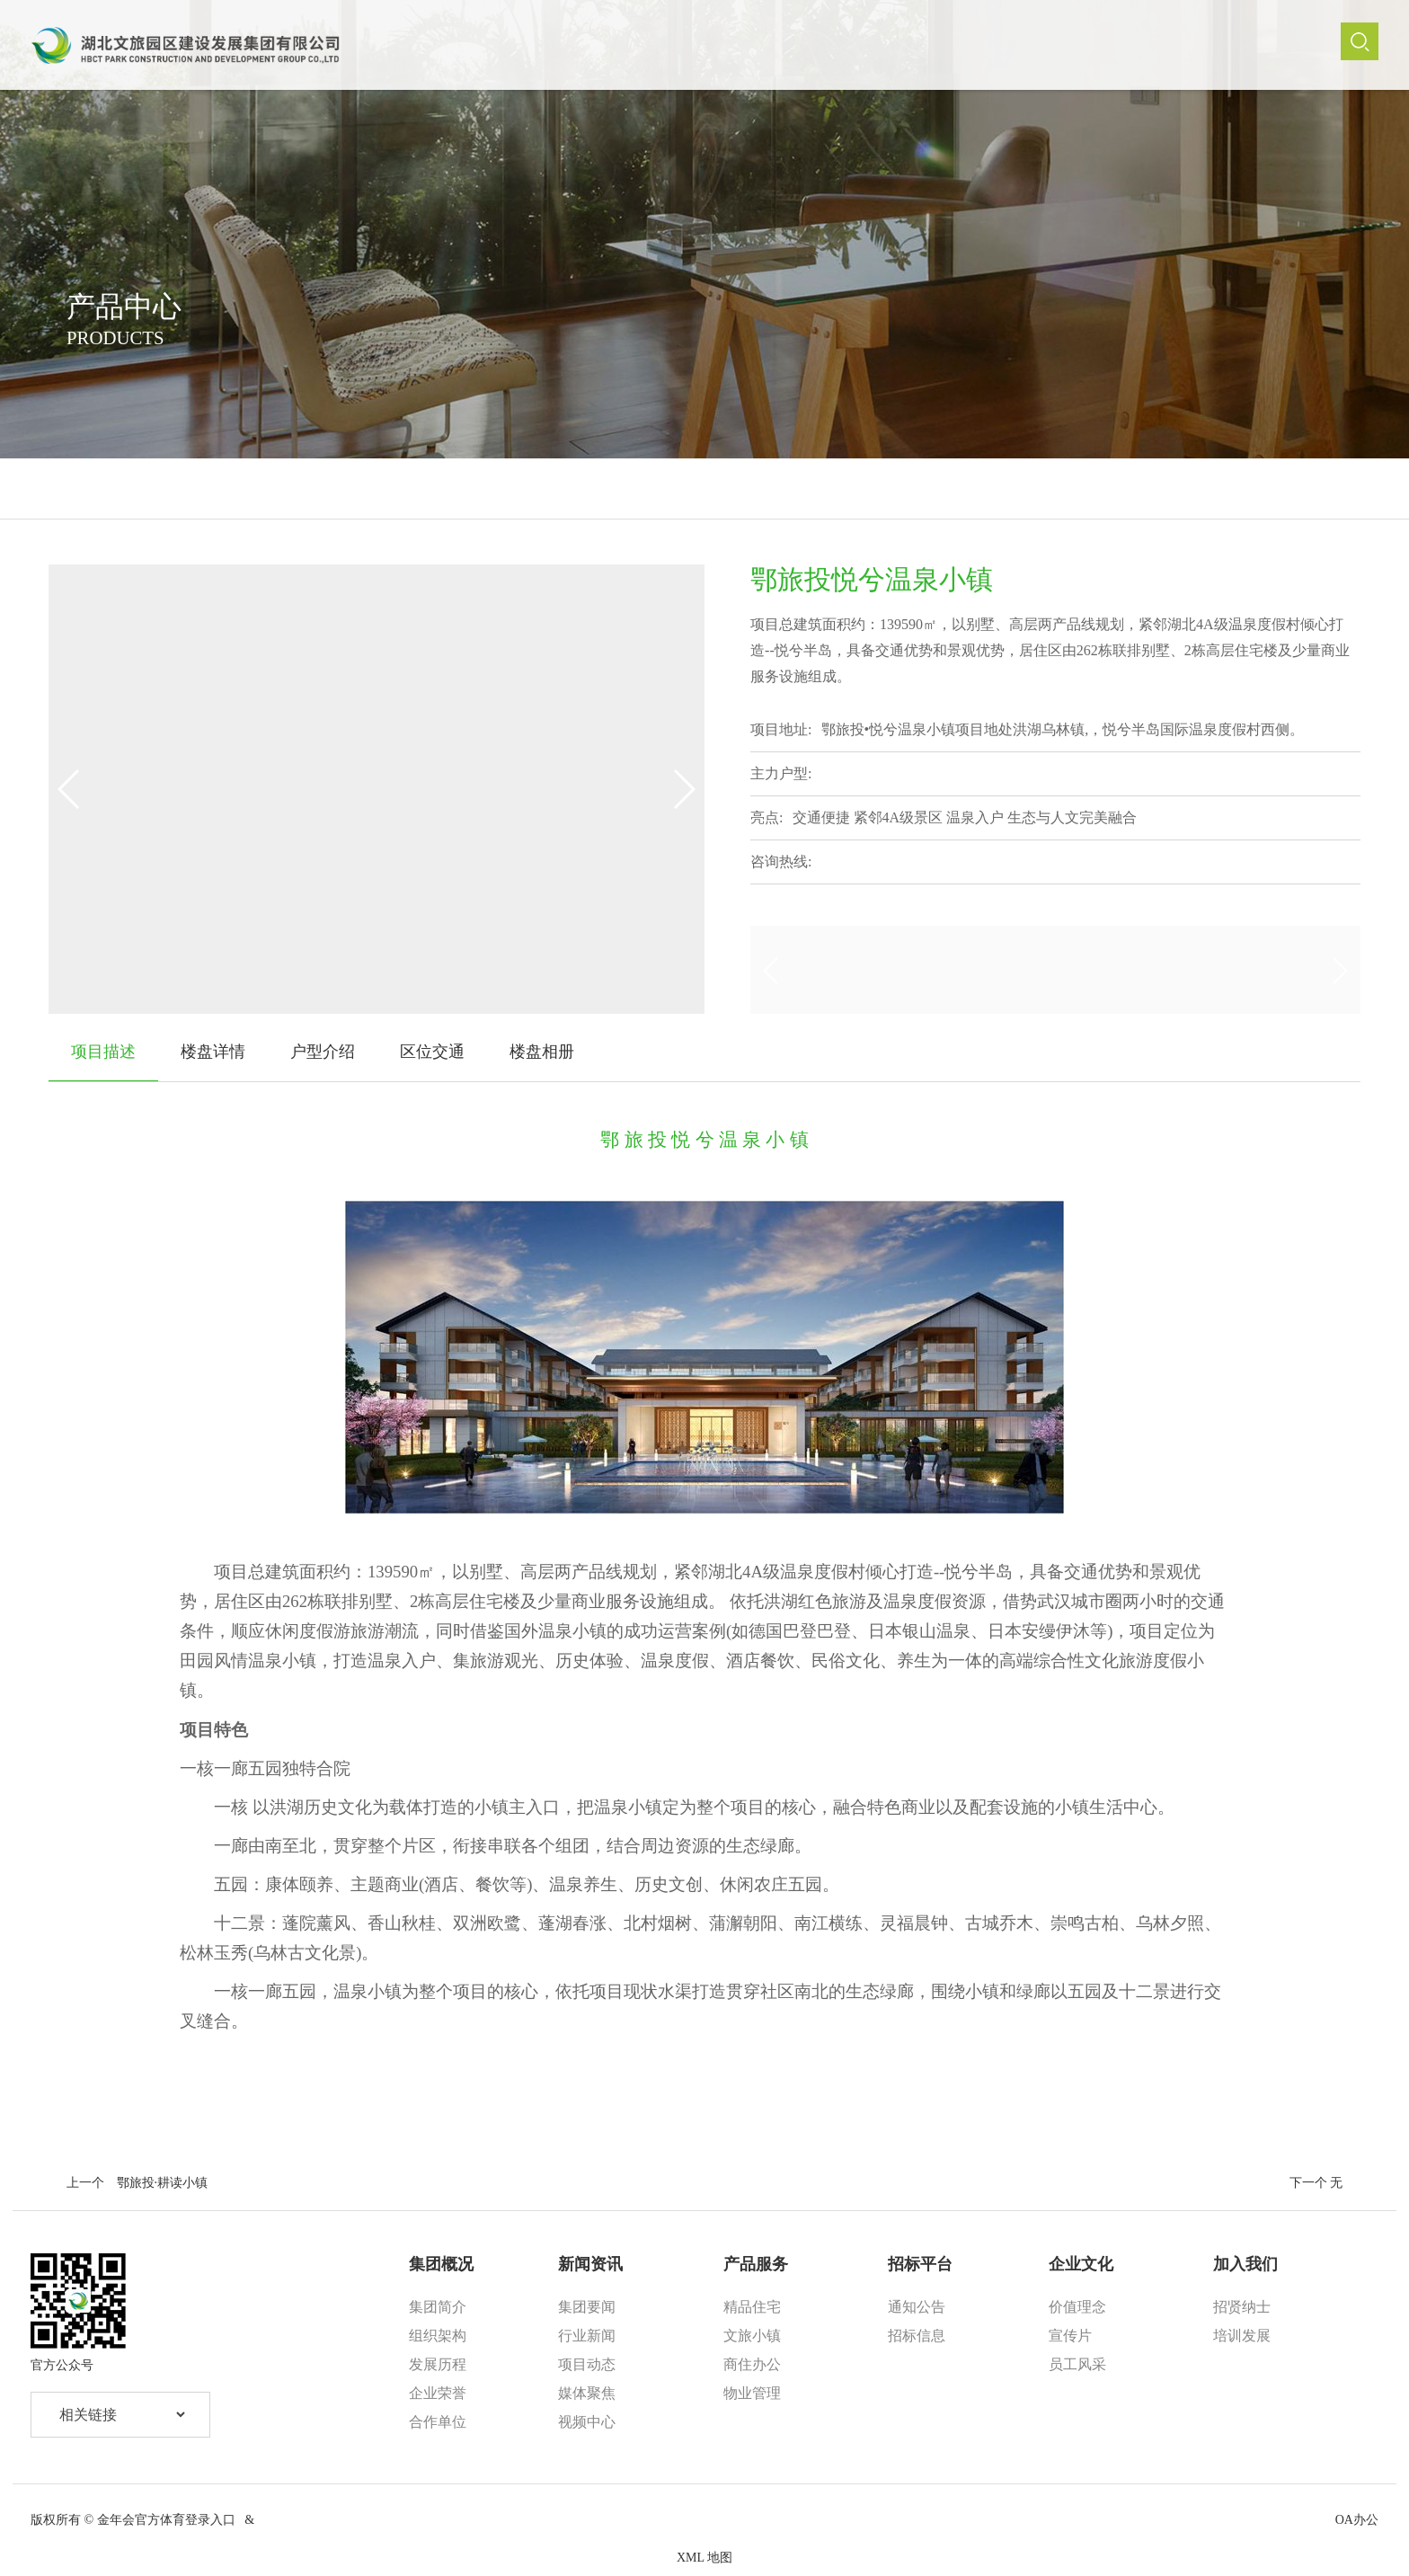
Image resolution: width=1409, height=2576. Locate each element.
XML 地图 (704, 2557)
